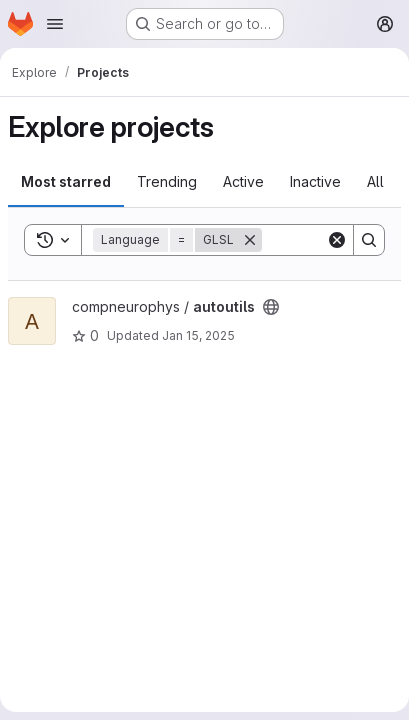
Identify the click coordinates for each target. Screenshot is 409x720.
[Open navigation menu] (55, 24)
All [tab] (375, 181)
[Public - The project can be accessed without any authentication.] (271, 307)
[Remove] (250, 240)
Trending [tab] (167, 181)
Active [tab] (243, 181)
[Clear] (337, 240)
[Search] (369, 240)
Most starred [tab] (66, 181)
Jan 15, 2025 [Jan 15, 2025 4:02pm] (198, 335)
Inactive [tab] (315, 181)
